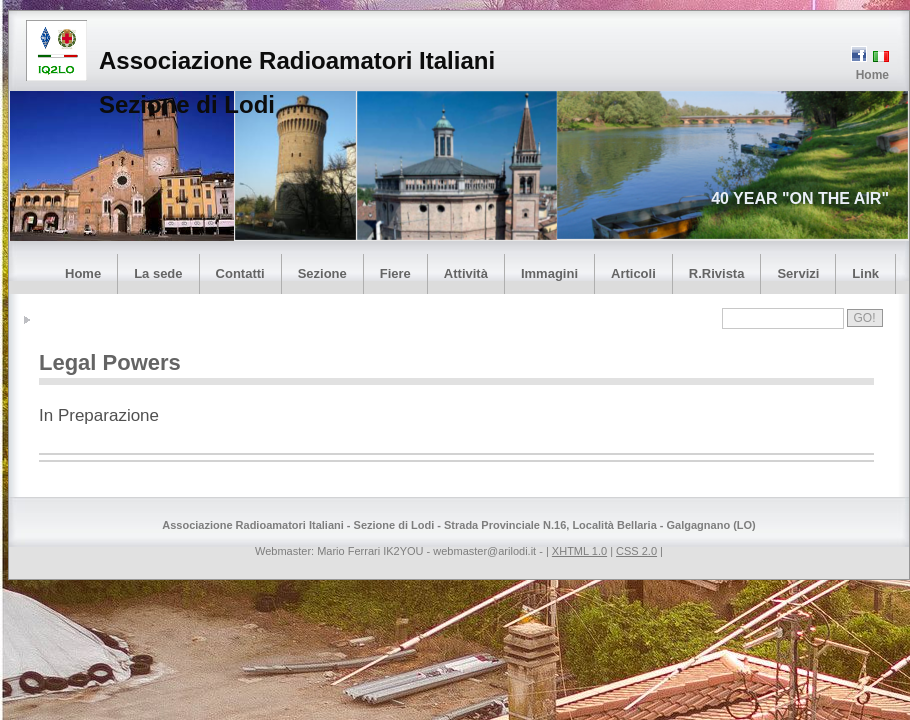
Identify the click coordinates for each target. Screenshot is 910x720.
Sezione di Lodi (187, 104)
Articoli (633, 273)
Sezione (322, 273)
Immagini (549, 273)
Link (865, 273)
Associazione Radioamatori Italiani (297, 60)
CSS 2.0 (636, 551)
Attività (466, 273)
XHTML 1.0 (579, 551)
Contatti (240, 273)
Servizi (798, 273)
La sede (158, 273)
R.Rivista (717, 273)
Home (872, 75)
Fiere (395, 273)
